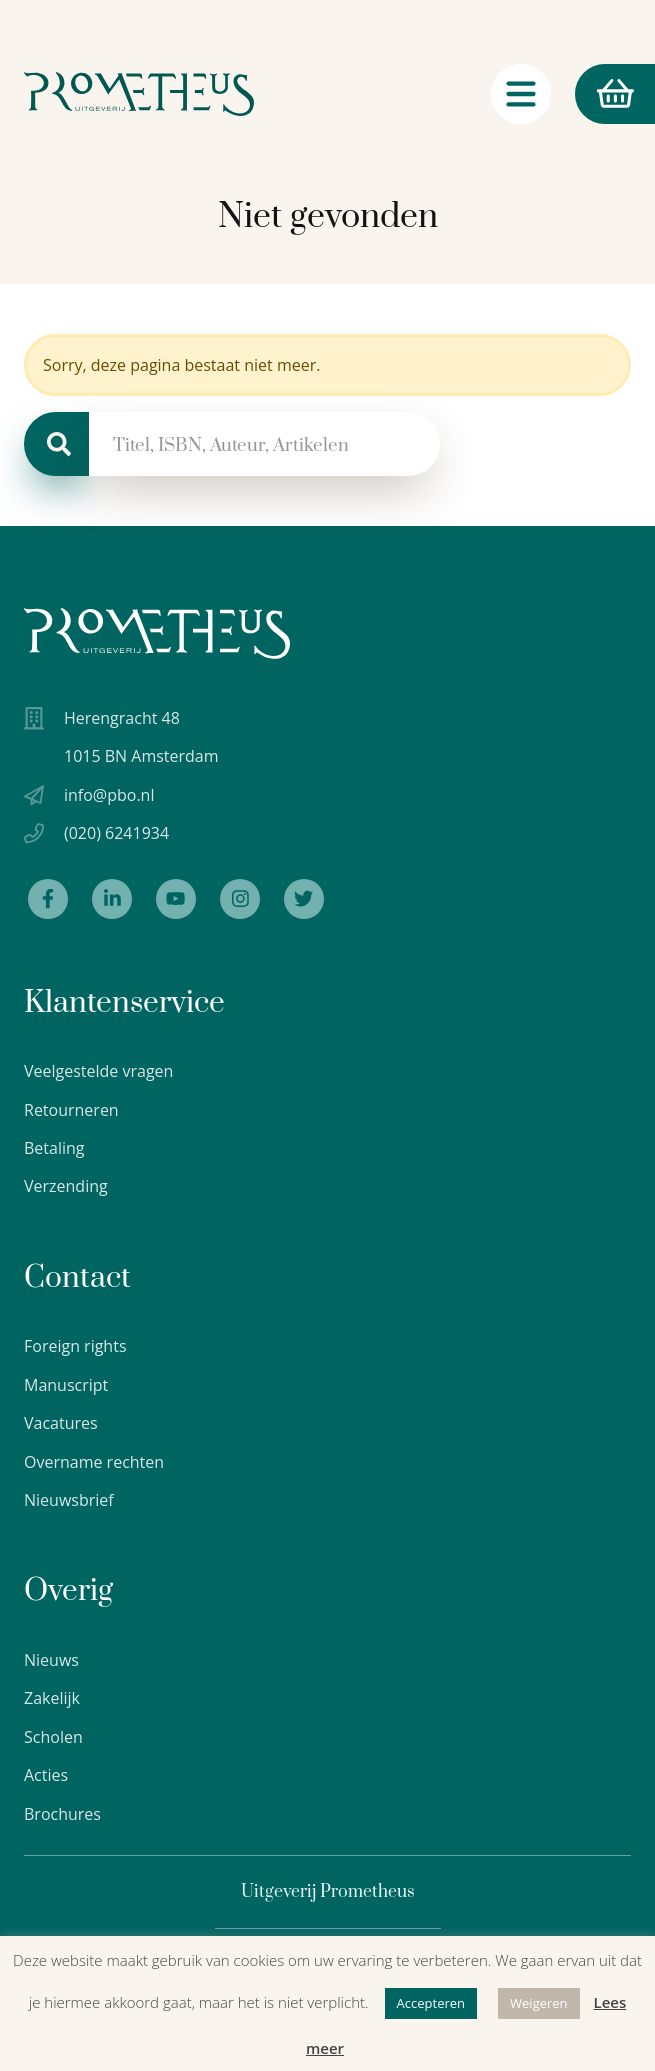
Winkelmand (604, 99)
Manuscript (66, 1385)
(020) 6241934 (116, 833)
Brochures (62, 1814)
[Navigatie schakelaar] (521, 99)
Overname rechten (94, 1462)
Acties (46, 1775)
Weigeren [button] (539, 2003)
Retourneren (71, 1110)
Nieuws (51, 1660)
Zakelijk (52, 1698)
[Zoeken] (56, 444)
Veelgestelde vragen (98, 1071)
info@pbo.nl (109, 795)
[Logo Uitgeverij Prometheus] (139, 99)
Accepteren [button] (431, 2003)
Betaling (54, 1148)
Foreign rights (75, 1346)
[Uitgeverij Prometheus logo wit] (157, 633)
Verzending (66, 1186)
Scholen (53, 1737)
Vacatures (61, 1423)
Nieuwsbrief (69, 1500)
